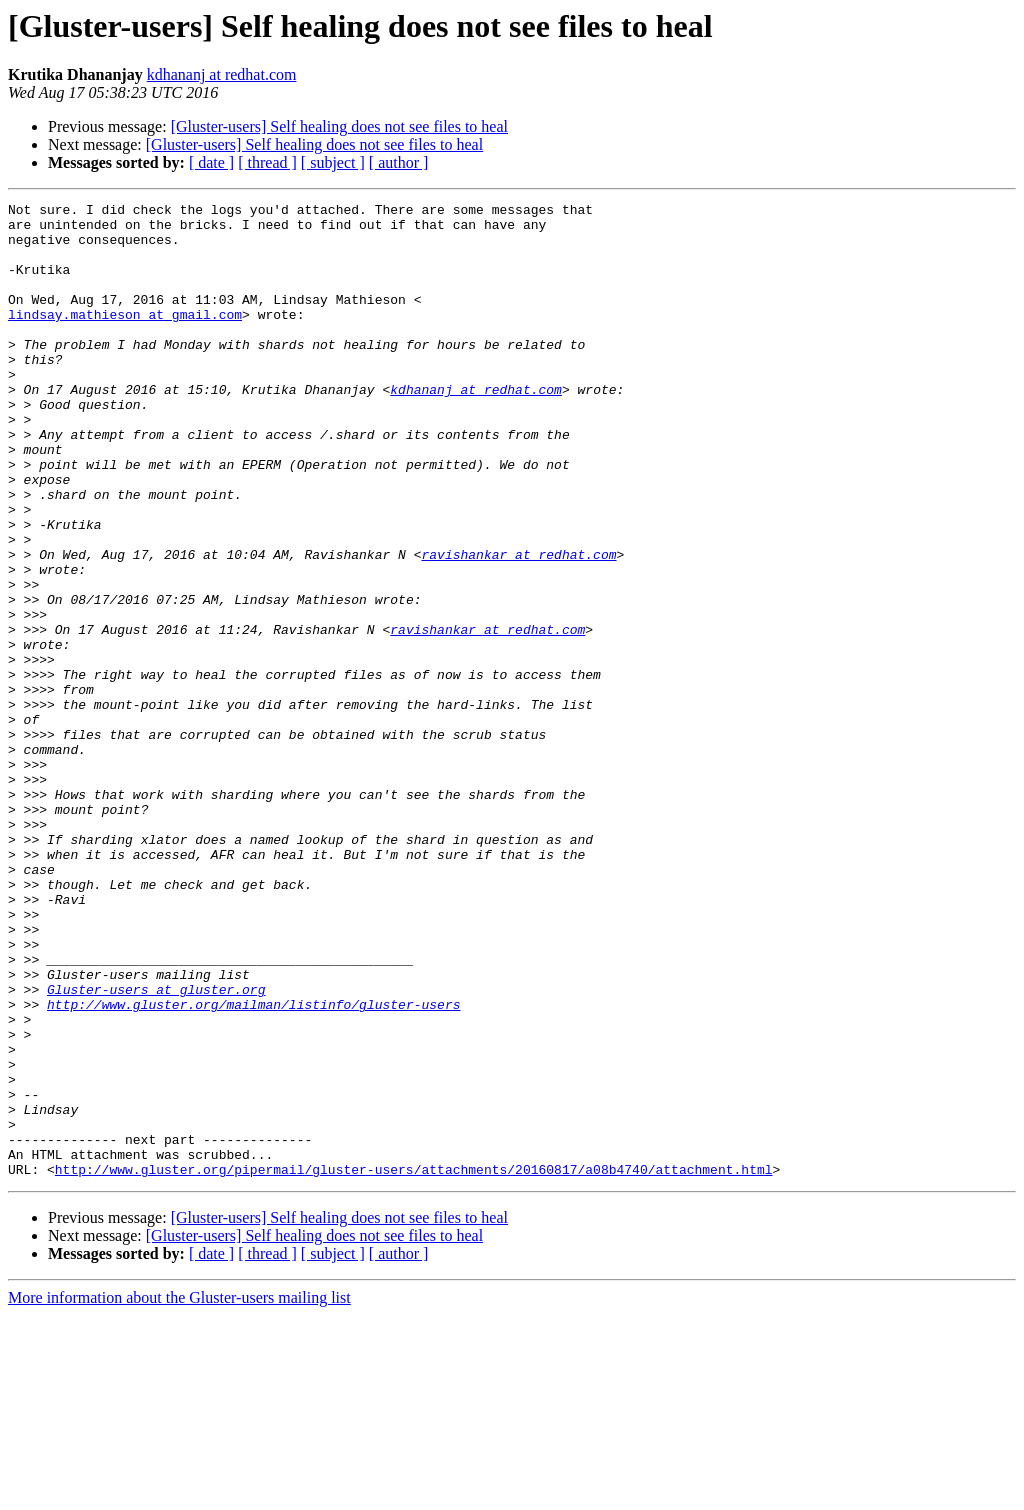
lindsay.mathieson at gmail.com (125, 338)
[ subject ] (333, 162)
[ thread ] (267, 162)
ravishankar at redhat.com (518, 626)
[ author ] (399, 162)
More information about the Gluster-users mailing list (179, 1492)
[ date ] (211, 162)
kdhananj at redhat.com (222, 74)
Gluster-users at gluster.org (156, 1148)
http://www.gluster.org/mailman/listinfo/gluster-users (253, 1166)
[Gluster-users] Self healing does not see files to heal (339, 126)
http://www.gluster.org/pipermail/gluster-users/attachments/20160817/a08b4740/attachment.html (414, 1364)
